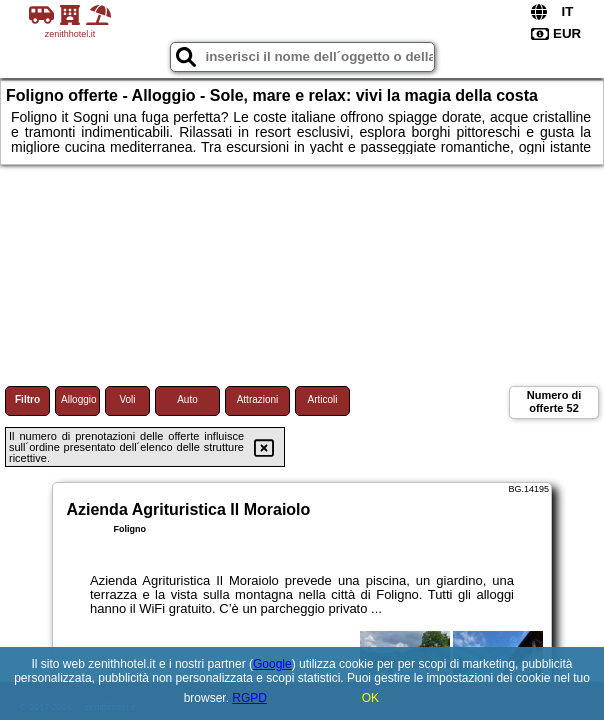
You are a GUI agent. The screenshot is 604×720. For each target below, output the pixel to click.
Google (272, 664)
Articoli (322, 399)
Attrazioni (258, 399)
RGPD (249, 698)
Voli (127, 399)
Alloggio (79, 399)
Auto (187, 399)
